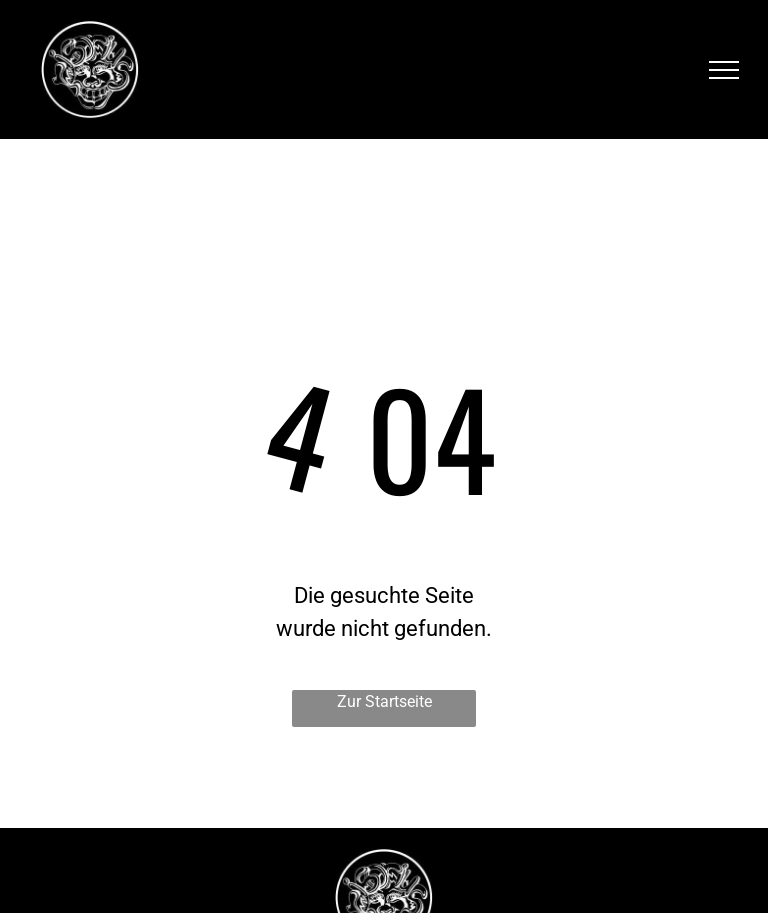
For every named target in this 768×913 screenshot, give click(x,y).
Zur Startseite (384, 701)
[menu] (724, 70)
